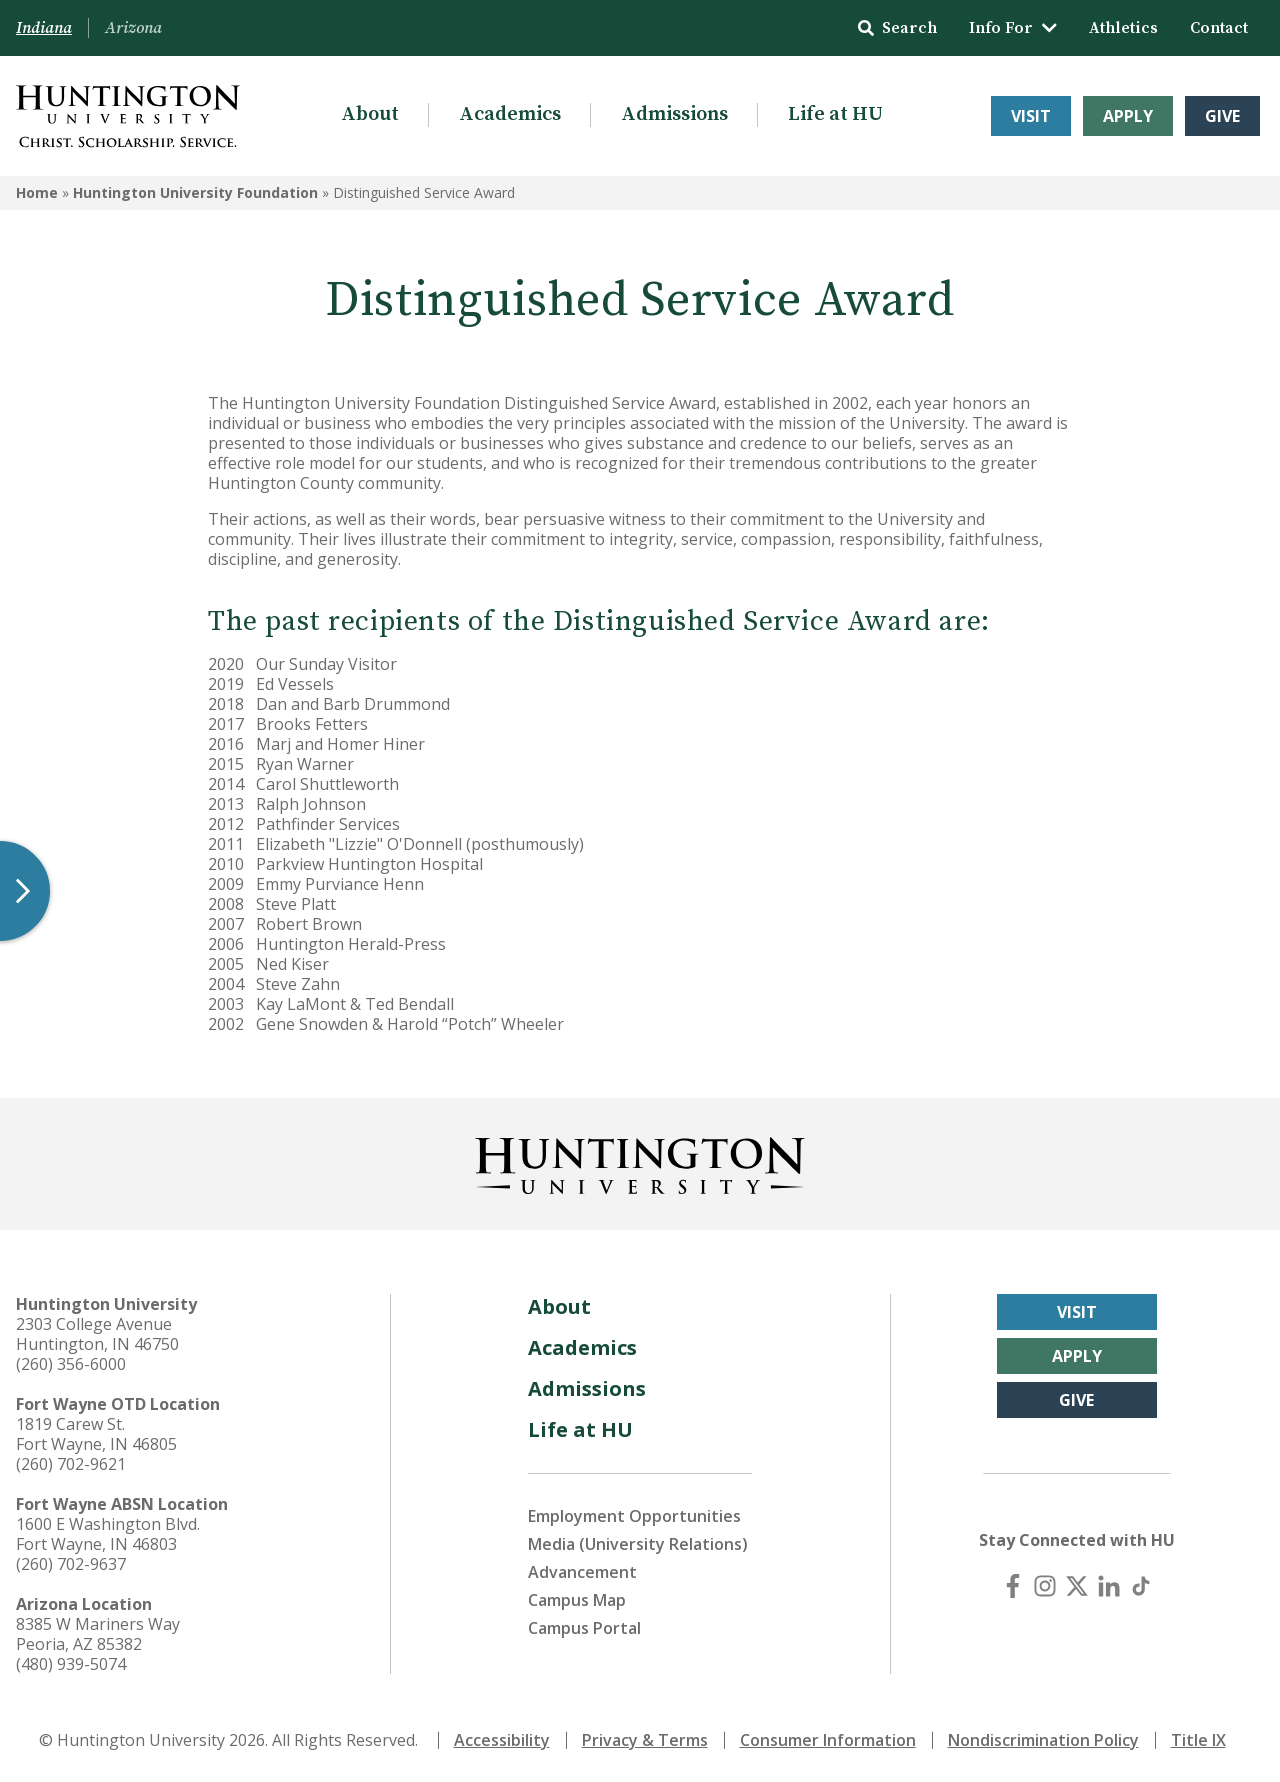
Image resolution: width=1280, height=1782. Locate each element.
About (370, 114)
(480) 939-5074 (71, 1664)
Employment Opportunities (634, 1516)
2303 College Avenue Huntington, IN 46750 (97, 1334)
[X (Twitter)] (1077, 1586)
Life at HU (835, 114)
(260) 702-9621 (71, 1464)
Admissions (674, 114)
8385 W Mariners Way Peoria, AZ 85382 (98, 1634)
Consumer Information (828, 1740)
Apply (1128, 116)
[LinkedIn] (1109, 1586)
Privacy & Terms (645, 1740)
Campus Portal (584, 1628)
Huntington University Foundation (195, 192)
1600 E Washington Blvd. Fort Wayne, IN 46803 (108, 1534)
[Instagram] (1045, 1586)
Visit (1031, 116)
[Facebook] (1013, 1586)
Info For (1013, 28)
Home (37, 192)
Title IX (1198, 1740)
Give (1222, 116)
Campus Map (577, 1600)
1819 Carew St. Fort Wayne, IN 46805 (96, 1434)
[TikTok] (1141, 1586)
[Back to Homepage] (640, 1162)
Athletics (1123, 28)
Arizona (133, 28)
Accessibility (502, 1740)
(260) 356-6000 (71, 1364)
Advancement (582, 1572)
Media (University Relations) (638, 1544)
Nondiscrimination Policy (1043, 1740)
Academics (510, 114)
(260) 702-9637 (71, 1564)
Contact (1219, 28)
